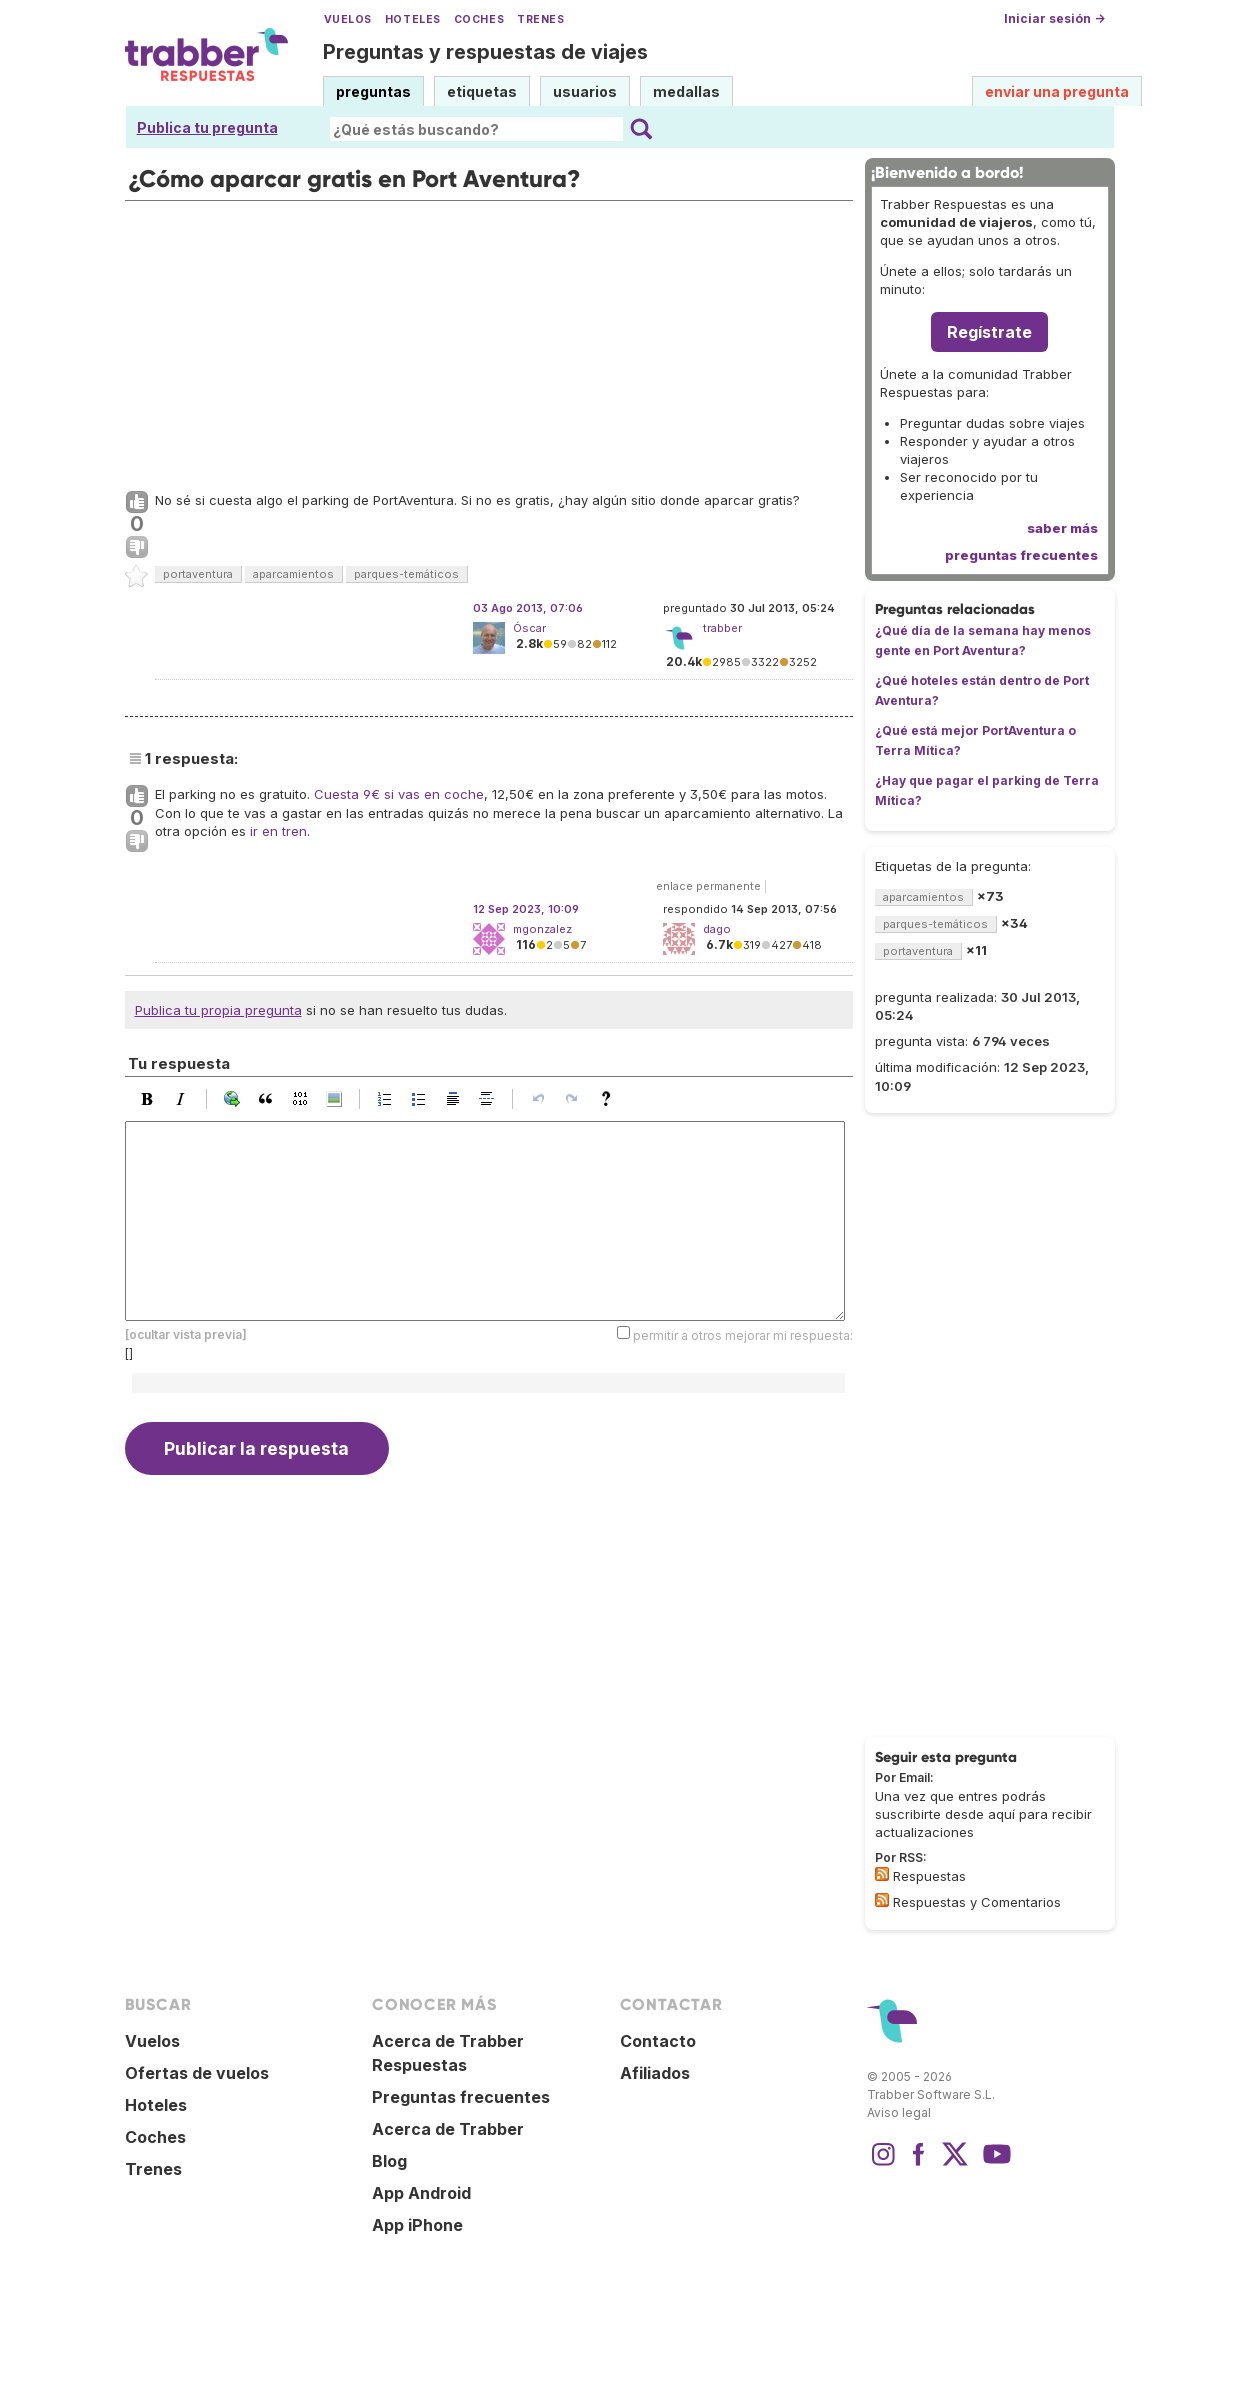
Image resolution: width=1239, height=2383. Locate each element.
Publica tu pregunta (207, 127)
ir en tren (278, 831)
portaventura (198, 574)
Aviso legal (899, 2112)
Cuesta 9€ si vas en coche (399, 794)
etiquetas (482, 91)
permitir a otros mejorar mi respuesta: (743, 1335)
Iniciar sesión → (1054, 18)
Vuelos (348, 19)
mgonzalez (542, 929)
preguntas (373, 91)
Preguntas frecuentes (461, 2097)
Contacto (658, 2041)
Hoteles (413, 19)
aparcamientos (293, 574)
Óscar (529, 628)
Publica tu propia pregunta (218, 1010)
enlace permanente (708, 886)
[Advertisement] (489, 341)
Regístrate (989, 332)
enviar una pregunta (1057, 91)
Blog (389, 2161)
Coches (479, 19)
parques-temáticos (406, 574)
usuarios (585, 91)
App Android (421, 2193)
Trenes (540, 19)
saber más (1062, 528)
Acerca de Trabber (448, 2129)
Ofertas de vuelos (197, 2073)
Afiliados (655, 2073)
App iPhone (417, 2225)
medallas (686, 91)
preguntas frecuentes (1021, 555)
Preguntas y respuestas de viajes (485, 52)
